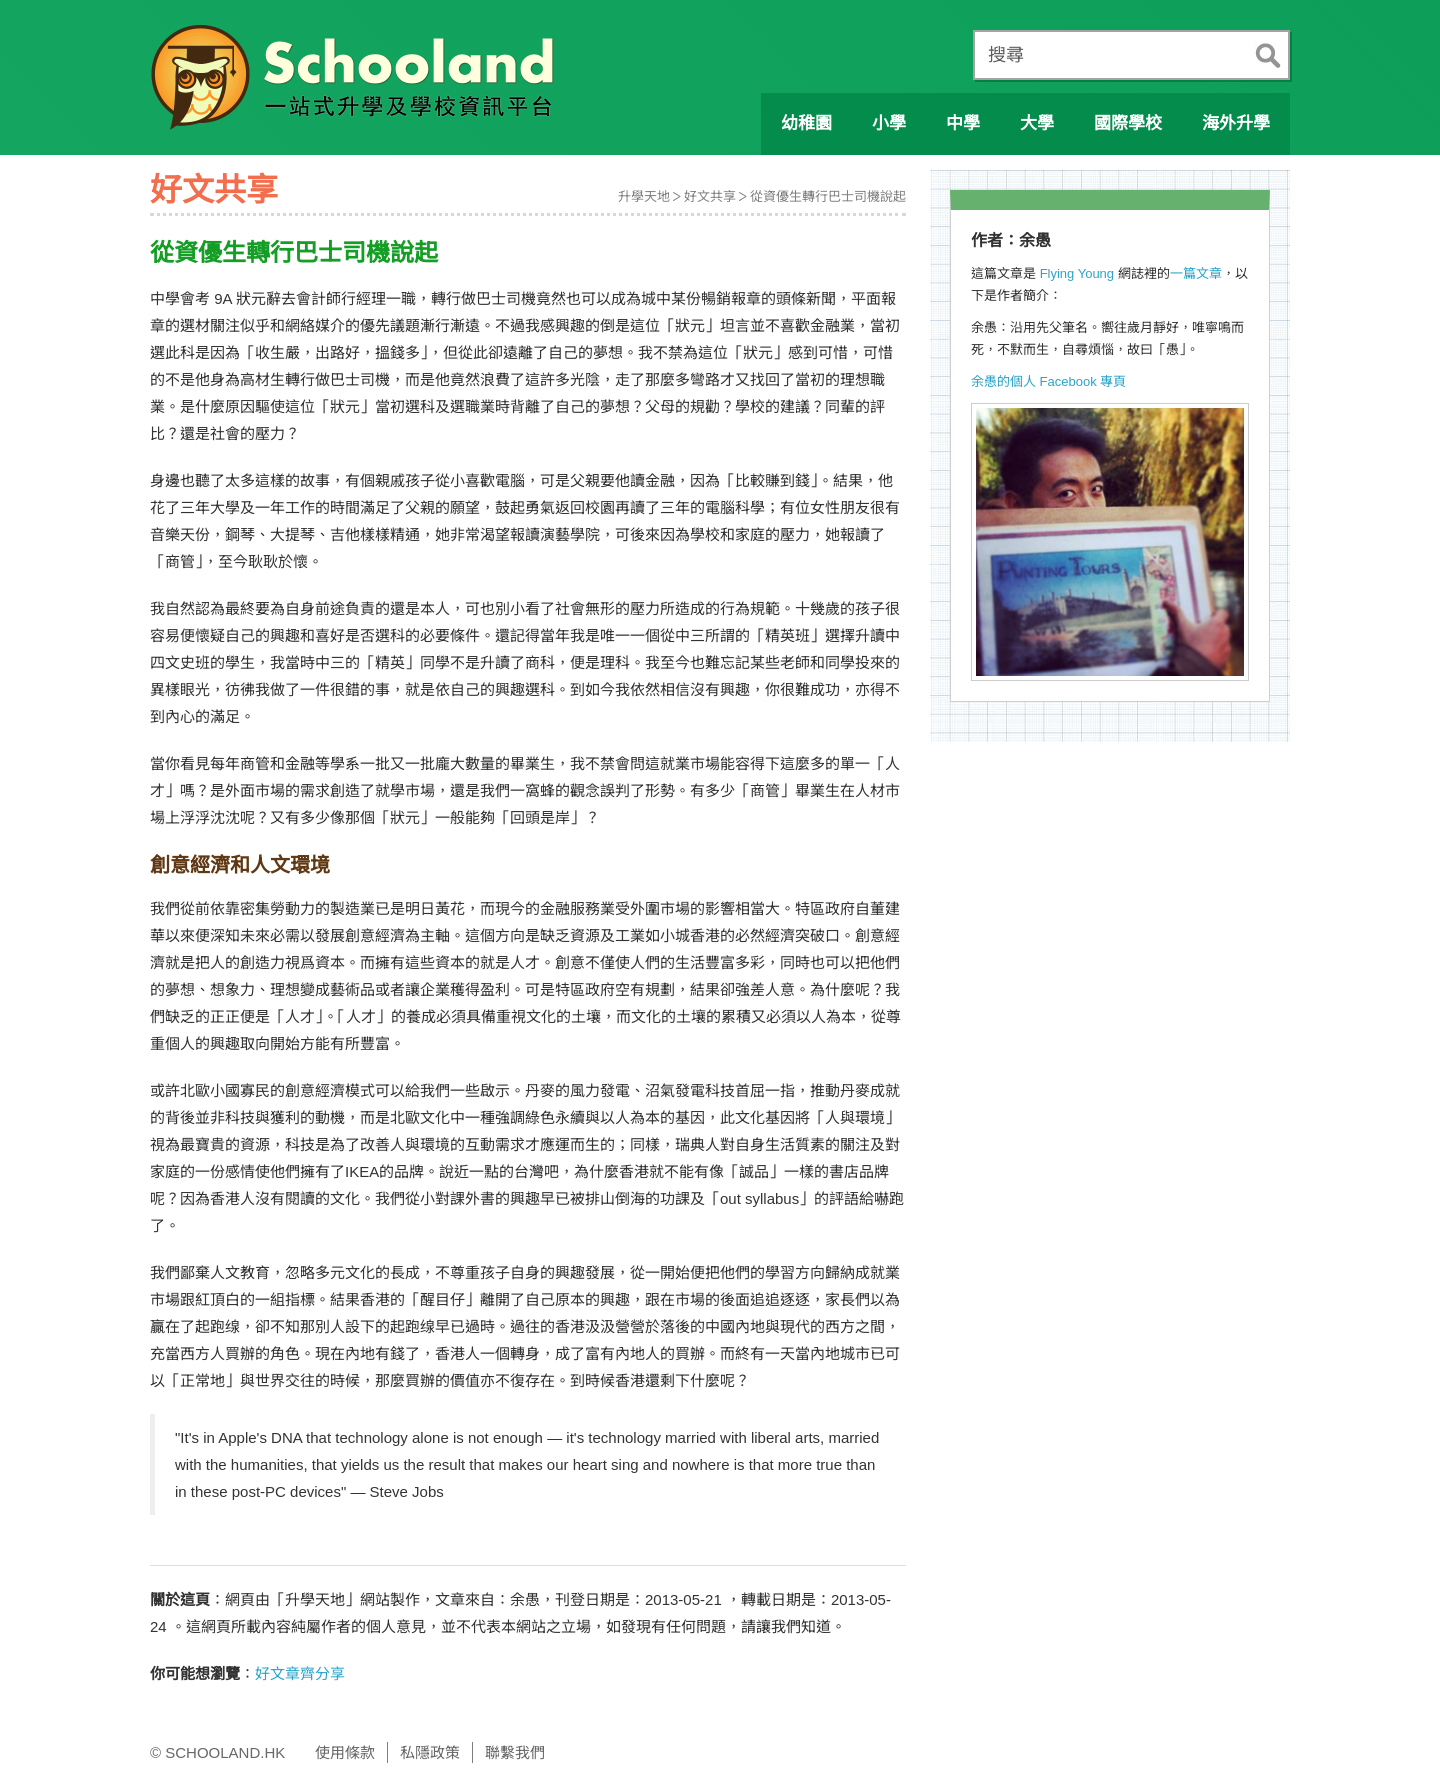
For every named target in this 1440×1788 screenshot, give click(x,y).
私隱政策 (430, 1752)
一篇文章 (1196, 273)
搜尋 (1006, 55)
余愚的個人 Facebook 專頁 (1048, 381)
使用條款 (345, 1752)
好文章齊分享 (300, 1673)
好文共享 (710, 196)
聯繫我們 (515, 1752)
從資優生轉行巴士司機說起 (828, 196)
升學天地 (644, 196)
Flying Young (1077, 273)
